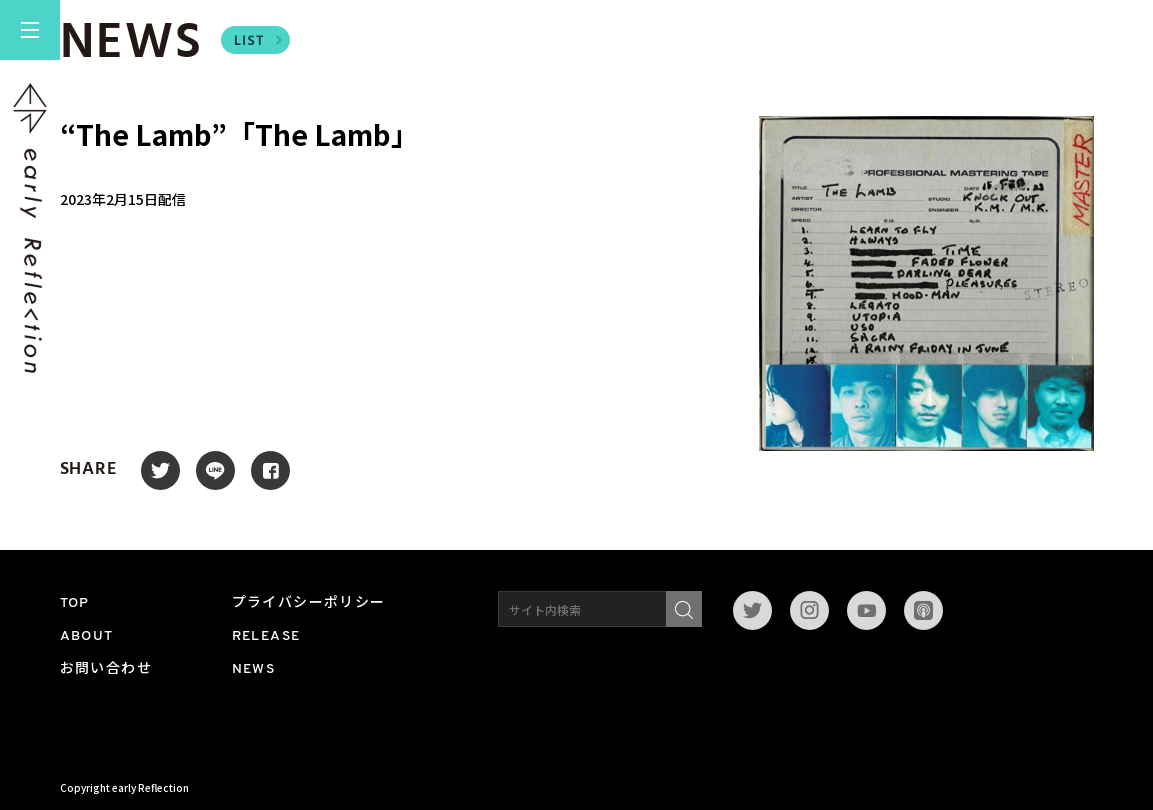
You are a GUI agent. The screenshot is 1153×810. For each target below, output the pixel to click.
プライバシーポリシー (309, 603)
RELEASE (266, 636)
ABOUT (87, 636)
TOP (75, 603)
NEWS (254, 669)
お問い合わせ (106, 669)
